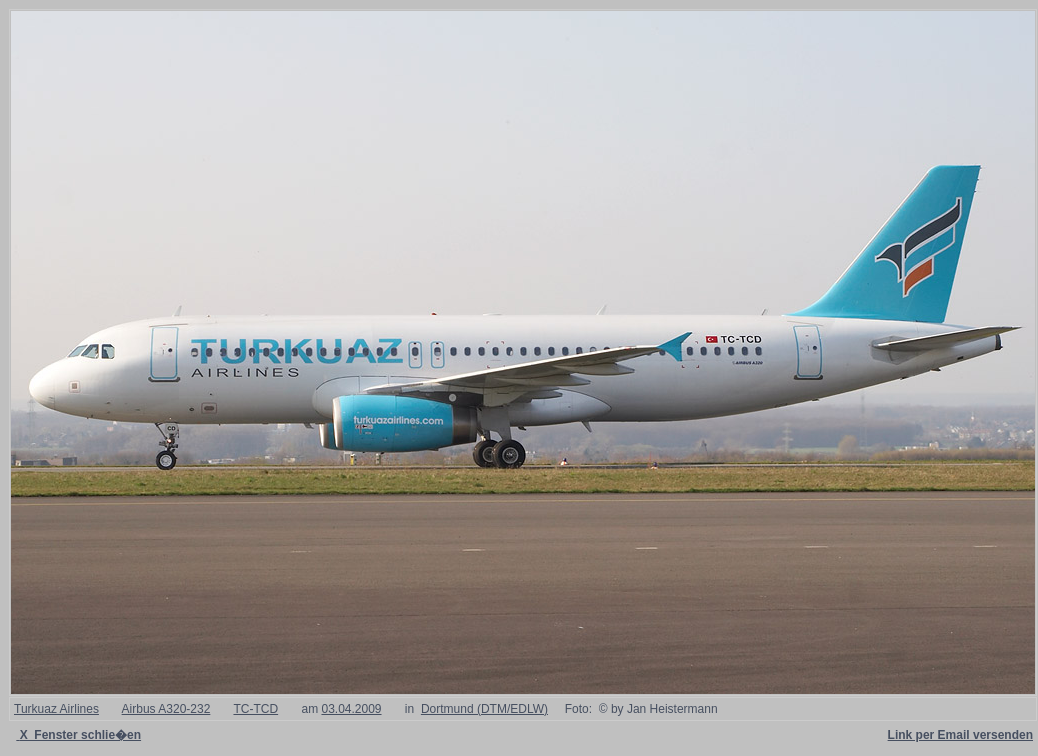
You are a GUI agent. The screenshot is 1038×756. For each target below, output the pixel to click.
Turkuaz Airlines (56, 709)
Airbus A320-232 (166, 709)
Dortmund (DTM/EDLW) (484, 709)
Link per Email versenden (960, 735)
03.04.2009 (351, 709)
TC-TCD (255, 709)
